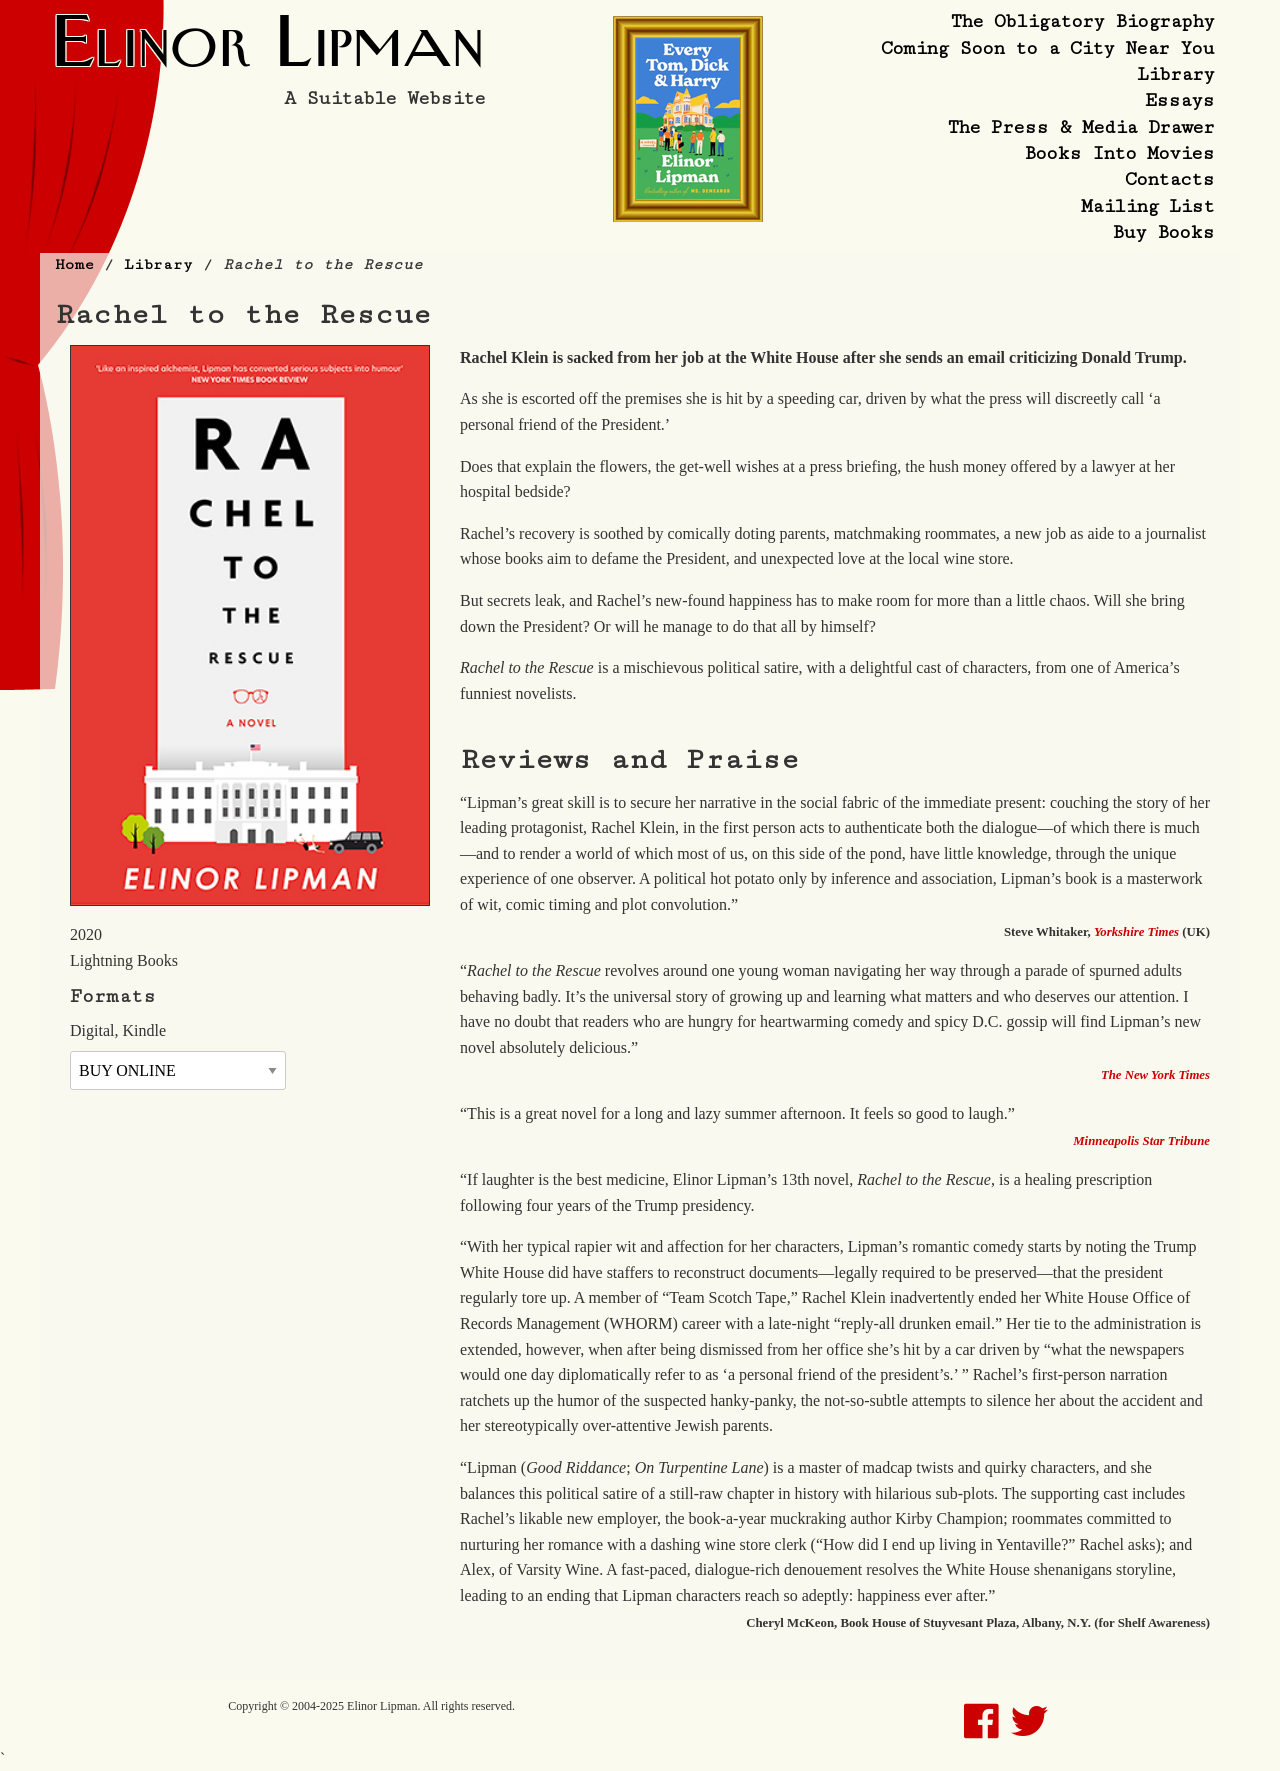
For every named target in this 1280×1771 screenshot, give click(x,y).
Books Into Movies (1119, 153)
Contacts (1169, 179)
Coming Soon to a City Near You (1047, 48)
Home (74, 264)
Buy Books (1163, 232)
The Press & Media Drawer (1081, 127)
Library (1175, 74)
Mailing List (1147, 206)
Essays (1179, 100)
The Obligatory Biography (1082, 21)
